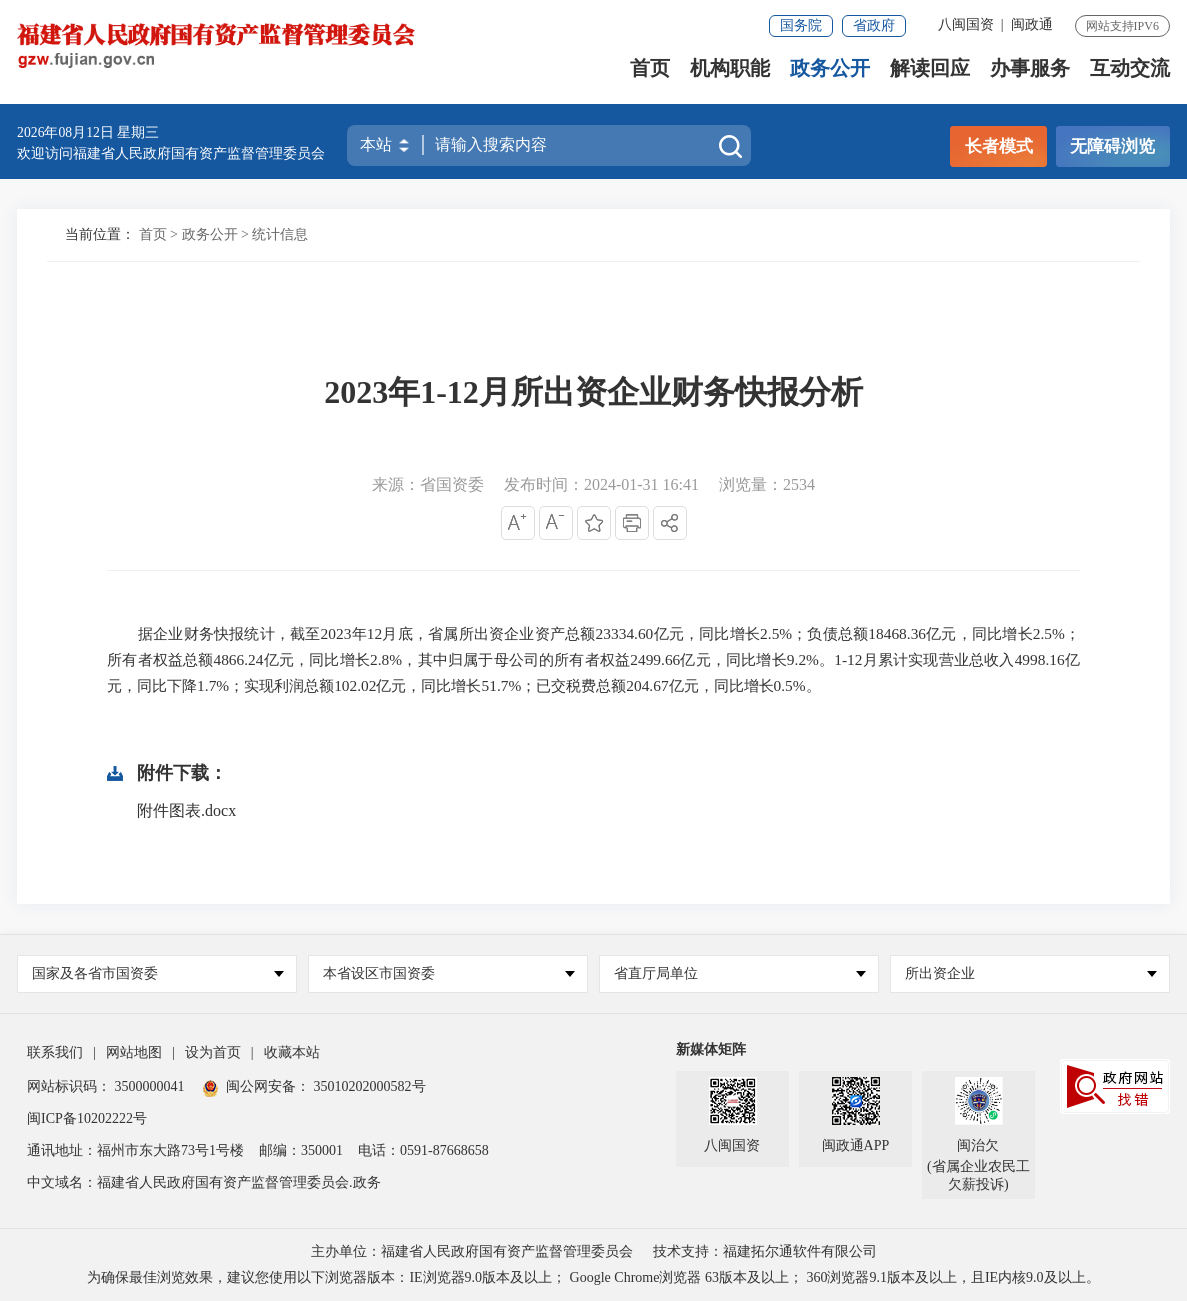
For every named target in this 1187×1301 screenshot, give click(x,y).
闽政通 (1032, 24)
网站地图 (134, 1052)
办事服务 (1030, 75)
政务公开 (830, 75)
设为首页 (213, 1052)
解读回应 (930, 75)
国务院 (801, 25)
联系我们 (55, 1052)
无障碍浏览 (1112, 146)
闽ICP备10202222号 (87, 1118)
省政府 (874, 25)
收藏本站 (292, 1052)
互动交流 (1130, 75)
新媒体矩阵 (711, 1049)
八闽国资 (966, 24)
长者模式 (999, 146)
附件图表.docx (186, 810)
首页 (650, 75)
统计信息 (280, 234)
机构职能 (730, 75)
